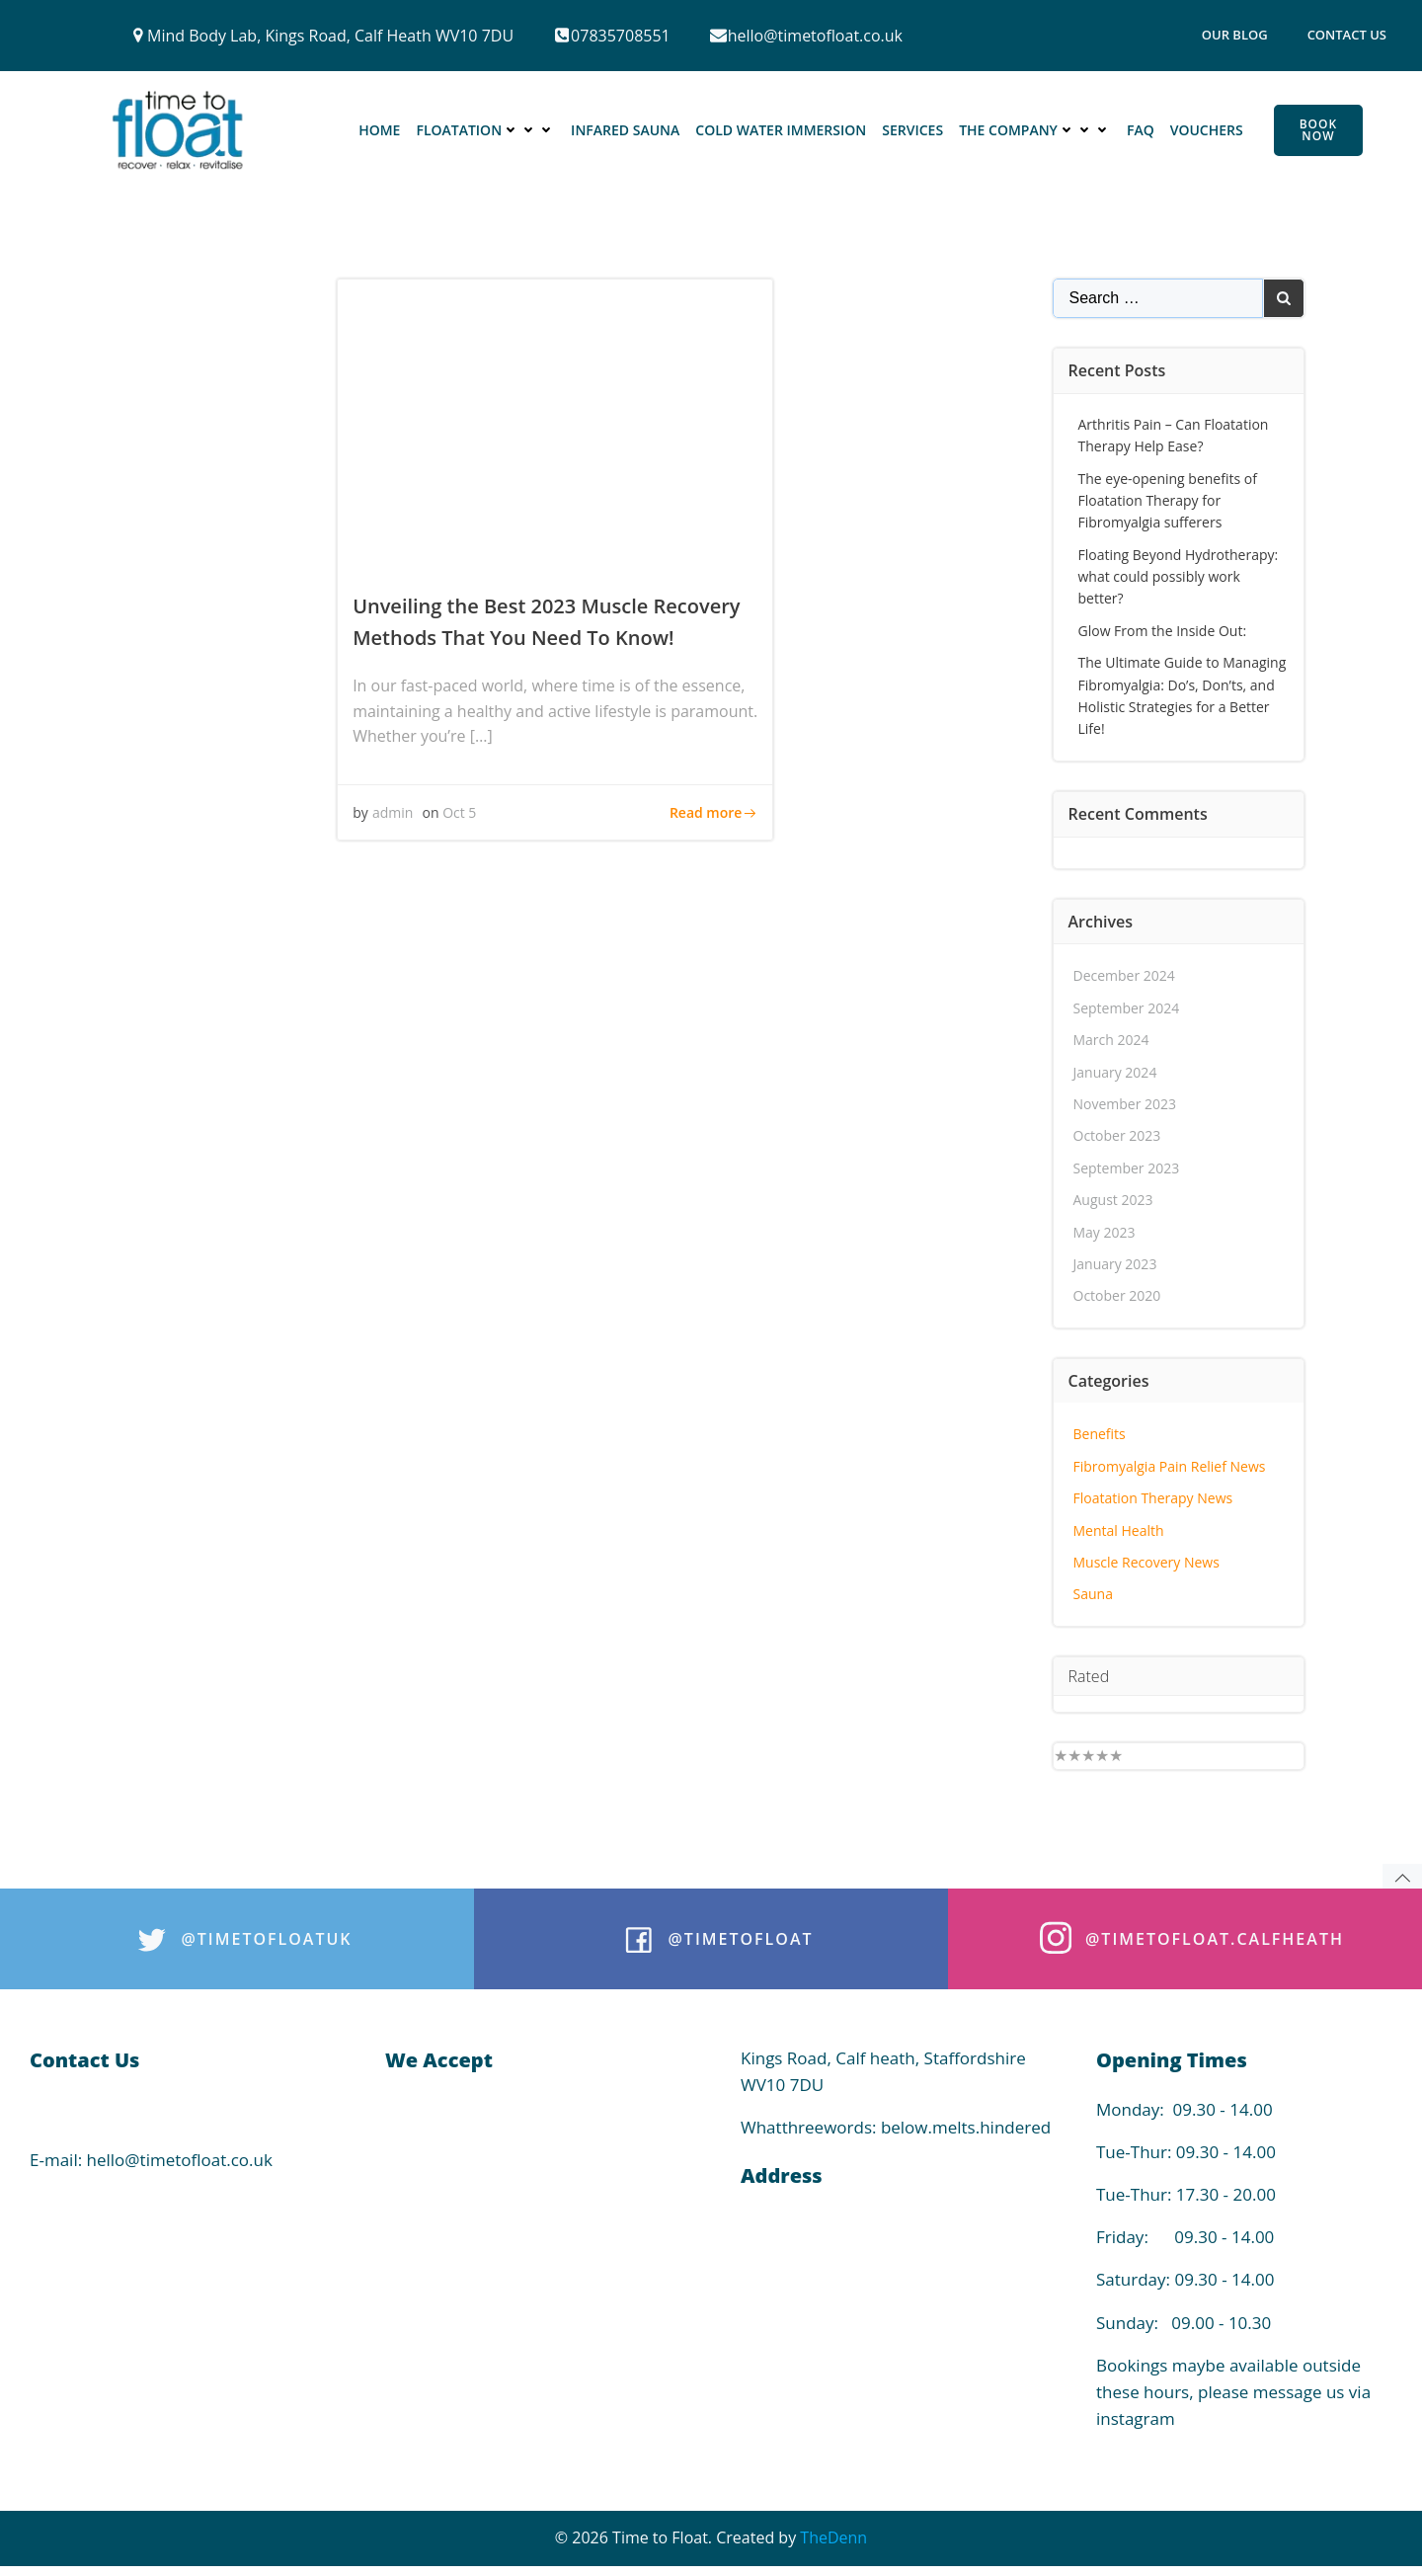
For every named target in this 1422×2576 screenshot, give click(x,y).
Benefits (1099, 1433)
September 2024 (1126, 1008)
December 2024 (1124, 975)
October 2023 (1117, 1135)
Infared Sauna (625, 130)
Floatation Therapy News (1153, 1498)
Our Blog (1235, 34)
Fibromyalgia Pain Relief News (1169, 1466)
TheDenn (833, 2537)
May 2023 (1104, 1232)
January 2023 (1115, 1263)
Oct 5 (459, 812)
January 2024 (1115, 1072)
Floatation (485, 130)
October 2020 (1117, 1295)
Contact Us (1346, 34)
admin (392, 812)
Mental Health (1118, 1530)
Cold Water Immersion (780, 130)
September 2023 (1126, 1168)
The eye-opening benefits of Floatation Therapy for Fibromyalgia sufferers (1167, 500)
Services (912, 130)
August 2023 (1113, 1199)
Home (379, 130)
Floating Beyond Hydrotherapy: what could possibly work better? (1178, 576)
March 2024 (1111, 1039)
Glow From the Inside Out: (1162, 630)
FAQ (1140, 130)
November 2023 (1125, 1103)
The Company (1035, 130)
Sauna (1093, 1593)
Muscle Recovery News (1146, 1562)
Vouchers (1206, 130)
